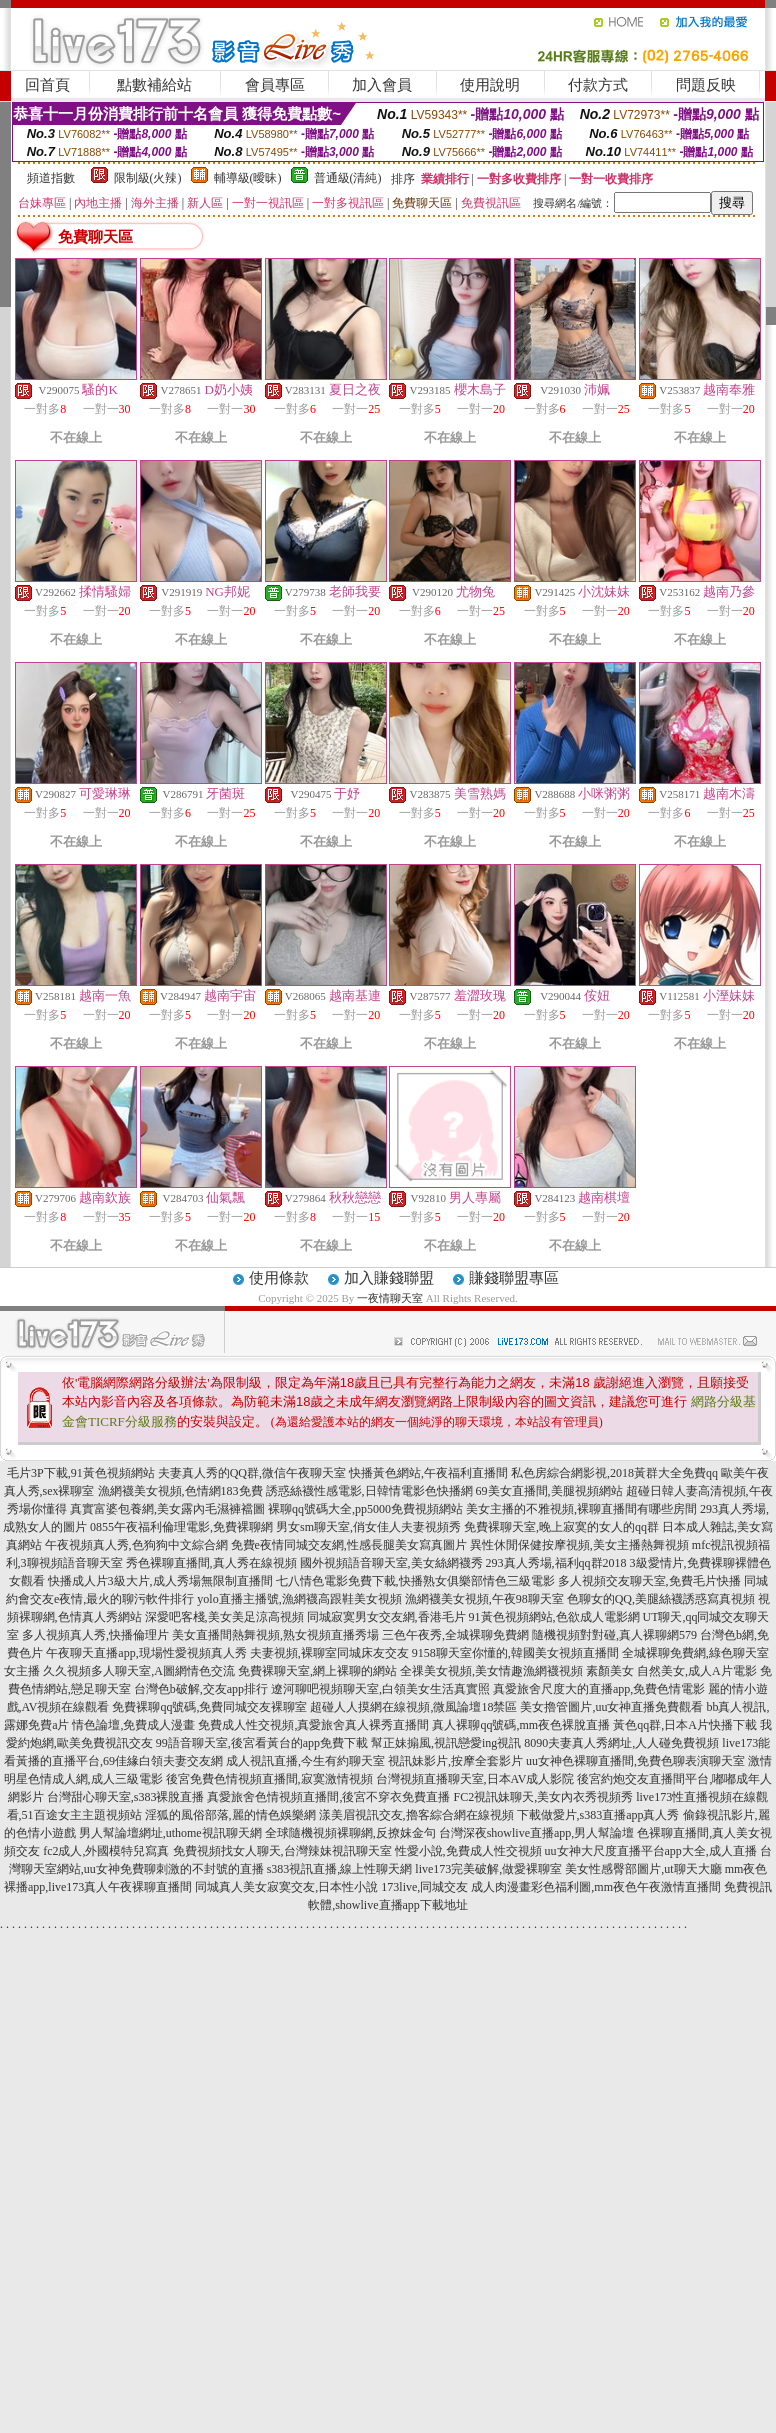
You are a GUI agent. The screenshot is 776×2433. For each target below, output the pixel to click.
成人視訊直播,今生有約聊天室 (305, 1761)
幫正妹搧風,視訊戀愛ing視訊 (446, 1743)
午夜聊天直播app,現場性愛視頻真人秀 (146, 1653)
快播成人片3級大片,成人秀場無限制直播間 (160, 1581)
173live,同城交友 (424, 1887)
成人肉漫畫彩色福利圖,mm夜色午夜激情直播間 (596, 1887)
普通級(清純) (348, 178)
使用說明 (490, 85)
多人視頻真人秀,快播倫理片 (95, 1635)
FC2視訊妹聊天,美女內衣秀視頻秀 (543, 1797)
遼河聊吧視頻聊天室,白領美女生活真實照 (380, 1689)
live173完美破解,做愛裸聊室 (488, 1869)
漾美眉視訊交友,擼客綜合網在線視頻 (416, 1815)
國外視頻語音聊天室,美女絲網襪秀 (391, 1563)
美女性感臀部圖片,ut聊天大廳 (643, 1869)
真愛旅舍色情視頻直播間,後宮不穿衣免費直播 (328, 1797)
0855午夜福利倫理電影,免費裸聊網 (181, 1527)
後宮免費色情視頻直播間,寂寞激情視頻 (269, 1779)
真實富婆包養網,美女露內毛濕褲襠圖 (167, 1509)
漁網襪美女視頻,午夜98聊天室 (484, 1599)
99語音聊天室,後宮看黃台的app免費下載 (262, 1743)
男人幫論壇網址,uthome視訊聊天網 (170, 1833)
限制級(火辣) (148, 178)
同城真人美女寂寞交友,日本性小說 (286, 1887)
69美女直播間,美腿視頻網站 (549, 1491)
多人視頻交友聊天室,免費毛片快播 (649, 1581)
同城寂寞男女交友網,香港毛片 (386, 1617)
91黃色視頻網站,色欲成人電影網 (554, 1617)
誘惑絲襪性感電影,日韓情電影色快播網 (369, 1491)
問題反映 (706, 85)
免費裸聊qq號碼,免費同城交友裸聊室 (209, 1707)
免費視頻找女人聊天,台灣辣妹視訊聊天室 (282, 1851)
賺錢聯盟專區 (514, 1278)
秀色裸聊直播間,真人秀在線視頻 (211, 1563)
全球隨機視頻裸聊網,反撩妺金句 (350, 1833)
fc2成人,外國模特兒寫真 (106, 1851)
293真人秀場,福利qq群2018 (556, 1563)
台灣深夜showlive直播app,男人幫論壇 (537, 1833)
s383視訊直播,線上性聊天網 (340, 1869)
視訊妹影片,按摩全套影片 (455, 1761)
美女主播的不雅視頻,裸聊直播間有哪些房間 (581, 1509)
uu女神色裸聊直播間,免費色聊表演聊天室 (635, 1761)
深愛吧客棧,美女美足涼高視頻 (224, 1617)
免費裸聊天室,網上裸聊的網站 (317, 1671)
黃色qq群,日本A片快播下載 (685, 1725)
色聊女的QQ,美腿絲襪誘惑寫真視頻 (661, 1599)
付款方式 (598, 85)
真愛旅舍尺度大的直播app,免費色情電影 (599, 1689)
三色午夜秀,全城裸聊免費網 (455, 1635)
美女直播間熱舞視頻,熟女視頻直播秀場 (275, 1635)
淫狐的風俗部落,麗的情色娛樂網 (230, 1815)
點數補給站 (154, 85)
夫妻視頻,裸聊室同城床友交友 (329, 1653)
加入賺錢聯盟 (389, 1278)
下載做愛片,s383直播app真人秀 (598, 1815)
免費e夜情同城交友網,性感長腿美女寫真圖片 (349, 1545)
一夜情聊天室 (390, 1298)
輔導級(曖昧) (248, 178)
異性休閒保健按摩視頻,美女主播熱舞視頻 (579, 1545)
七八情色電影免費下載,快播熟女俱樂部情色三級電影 (415, 1581)
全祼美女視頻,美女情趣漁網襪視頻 (491, 1671)
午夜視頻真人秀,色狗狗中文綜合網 (136, 1545)
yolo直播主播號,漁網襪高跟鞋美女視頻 (299, 1599)
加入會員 (382, 85)
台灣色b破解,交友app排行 (201, 1689)
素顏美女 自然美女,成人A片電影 (671, 1671)
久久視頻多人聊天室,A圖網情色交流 (139, 1671)
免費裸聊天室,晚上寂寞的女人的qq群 (561, 1527)
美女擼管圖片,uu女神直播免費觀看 (611, 1707)
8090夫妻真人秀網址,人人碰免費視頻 (621, 1743)
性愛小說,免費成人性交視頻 (468, 1851)
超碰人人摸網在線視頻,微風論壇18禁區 (413, 1707)
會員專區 (275, 85)
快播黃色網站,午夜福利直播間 (428, 1473)
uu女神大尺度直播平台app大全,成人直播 (651, 1851)
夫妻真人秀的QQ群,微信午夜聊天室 (252, 1473)
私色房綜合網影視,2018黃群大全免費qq (614, 1473)
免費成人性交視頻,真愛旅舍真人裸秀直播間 (313, 1725)
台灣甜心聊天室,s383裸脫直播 (126, 1797)
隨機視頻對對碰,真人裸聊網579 (614, 1635)
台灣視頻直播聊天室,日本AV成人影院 (475, 1779)
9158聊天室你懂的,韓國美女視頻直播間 (515, 1653)
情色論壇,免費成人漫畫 (133, 1725)
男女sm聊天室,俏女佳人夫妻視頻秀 (368, 1527)
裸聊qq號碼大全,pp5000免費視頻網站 (365, 1509)
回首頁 (47, 85)
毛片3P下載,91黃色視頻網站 (81, 1473)
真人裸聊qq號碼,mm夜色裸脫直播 (521, 1725)
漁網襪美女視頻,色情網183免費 (180, 1491)
